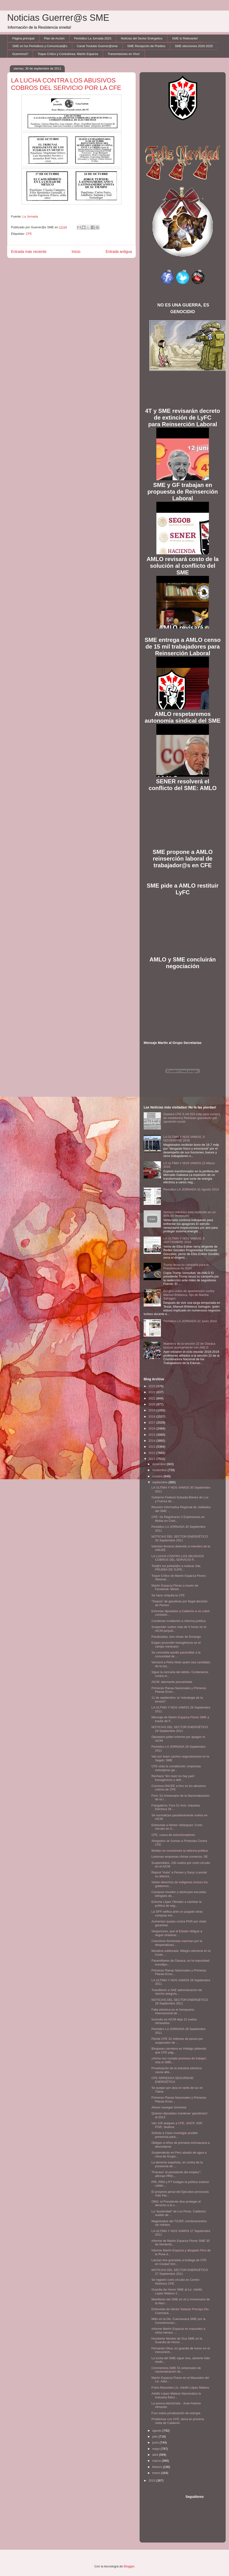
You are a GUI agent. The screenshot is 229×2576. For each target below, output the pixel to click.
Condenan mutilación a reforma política (178, 1621)
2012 (152, 1453)
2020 (152, 1404)
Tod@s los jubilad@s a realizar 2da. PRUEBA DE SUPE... (176, 1568)
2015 (152, 1434)
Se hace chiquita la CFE (168, 1595)
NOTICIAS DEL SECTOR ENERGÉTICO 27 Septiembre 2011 (179, 2272)
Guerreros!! (20, 54)
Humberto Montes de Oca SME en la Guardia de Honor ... (176, 2340)
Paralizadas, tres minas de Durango (176, 1636)
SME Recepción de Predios (146, 46)
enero (156, 2473)
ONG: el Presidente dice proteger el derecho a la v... (176, 2203)
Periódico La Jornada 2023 (92, 38)
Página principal (23, 38)
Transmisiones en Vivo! (124, 54)
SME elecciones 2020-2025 (194, 46)
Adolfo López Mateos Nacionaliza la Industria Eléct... (176, 2395)
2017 (152, 1422)
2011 (152, 1459)
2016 (152, 1428)
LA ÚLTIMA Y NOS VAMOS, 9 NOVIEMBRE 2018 (183, 1138)
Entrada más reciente (28, 252)
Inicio (76, 252)
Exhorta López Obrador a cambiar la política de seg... (176, 1903)
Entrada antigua (119, 252)
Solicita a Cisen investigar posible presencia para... (174, 2135)
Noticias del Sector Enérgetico (141, 38)
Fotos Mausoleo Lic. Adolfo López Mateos (180, 2387)
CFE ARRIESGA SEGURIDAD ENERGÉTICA (172, 2080)
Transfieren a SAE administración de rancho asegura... (176, 1992)
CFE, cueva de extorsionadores (173, 1835)
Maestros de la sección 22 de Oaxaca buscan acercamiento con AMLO (189, 1345)
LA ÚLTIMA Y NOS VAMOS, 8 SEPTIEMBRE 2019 (183, 1240)
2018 (152, 1416)
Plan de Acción (54, 38)
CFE (29, 233)
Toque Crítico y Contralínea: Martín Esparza (68, 54)
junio (156, 2442)
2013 (152, 1446)
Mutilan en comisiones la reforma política (179, 1850)
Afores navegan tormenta (168, 2107)
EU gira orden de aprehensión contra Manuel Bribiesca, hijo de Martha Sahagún (188, 1294)
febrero (157, 2467)
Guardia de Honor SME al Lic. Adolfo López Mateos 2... (176, 2291)
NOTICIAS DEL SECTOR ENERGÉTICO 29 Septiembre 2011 (179, 1729)
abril (155, 2454)
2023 (152, 1386)
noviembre (160, 1470)
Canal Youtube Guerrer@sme (97, 46)
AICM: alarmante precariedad (171, 1682)
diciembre (159, 1464)
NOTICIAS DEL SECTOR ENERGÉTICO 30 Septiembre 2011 (179, 1538)
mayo (156, 2448)
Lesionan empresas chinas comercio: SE (179, 1856)
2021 (152, 1398)
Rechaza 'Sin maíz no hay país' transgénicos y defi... (173, 1778)
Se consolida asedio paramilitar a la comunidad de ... (175, 1654)
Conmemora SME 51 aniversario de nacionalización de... (176, 2370)
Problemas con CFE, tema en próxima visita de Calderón (177, 2421)
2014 (152, 1440)
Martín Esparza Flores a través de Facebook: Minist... (174, 1587)
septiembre (160, 1482)
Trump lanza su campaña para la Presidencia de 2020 (186, 1266)
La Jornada (30, 216)
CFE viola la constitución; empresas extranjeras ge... (176, 1768)
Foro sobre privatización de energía (175, 2413)
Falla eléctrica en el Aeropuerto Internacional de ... (172, 2011)
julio (155, 2436)
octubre (158, 1476)
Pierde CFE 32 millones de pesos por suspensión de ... (177, 2040)
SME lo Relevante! (185, 38)
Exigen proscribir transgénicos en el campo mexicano (176, 1644)
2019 (152, 1410)
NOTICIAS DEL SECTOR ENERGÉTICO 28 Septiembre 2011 (179, 2001)
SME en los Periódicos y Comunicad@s (39, 46)
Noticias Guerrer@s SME (58, 18)
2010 (152, 2480)
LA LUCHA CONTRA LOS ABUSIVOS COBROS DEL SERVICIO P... (177, 1558)
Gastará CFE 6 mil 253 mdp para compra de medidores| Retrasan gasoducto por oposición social (191, 1117)
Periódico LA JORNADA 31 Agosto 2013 (191, 1189)
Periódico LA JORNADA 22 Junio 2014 (190, 1321)
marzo (157, 2460)
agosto (157, 2430)
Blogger (129, 2566)
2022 (152, 1392)
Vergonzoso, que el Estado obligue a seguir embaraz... (176, 1933)
